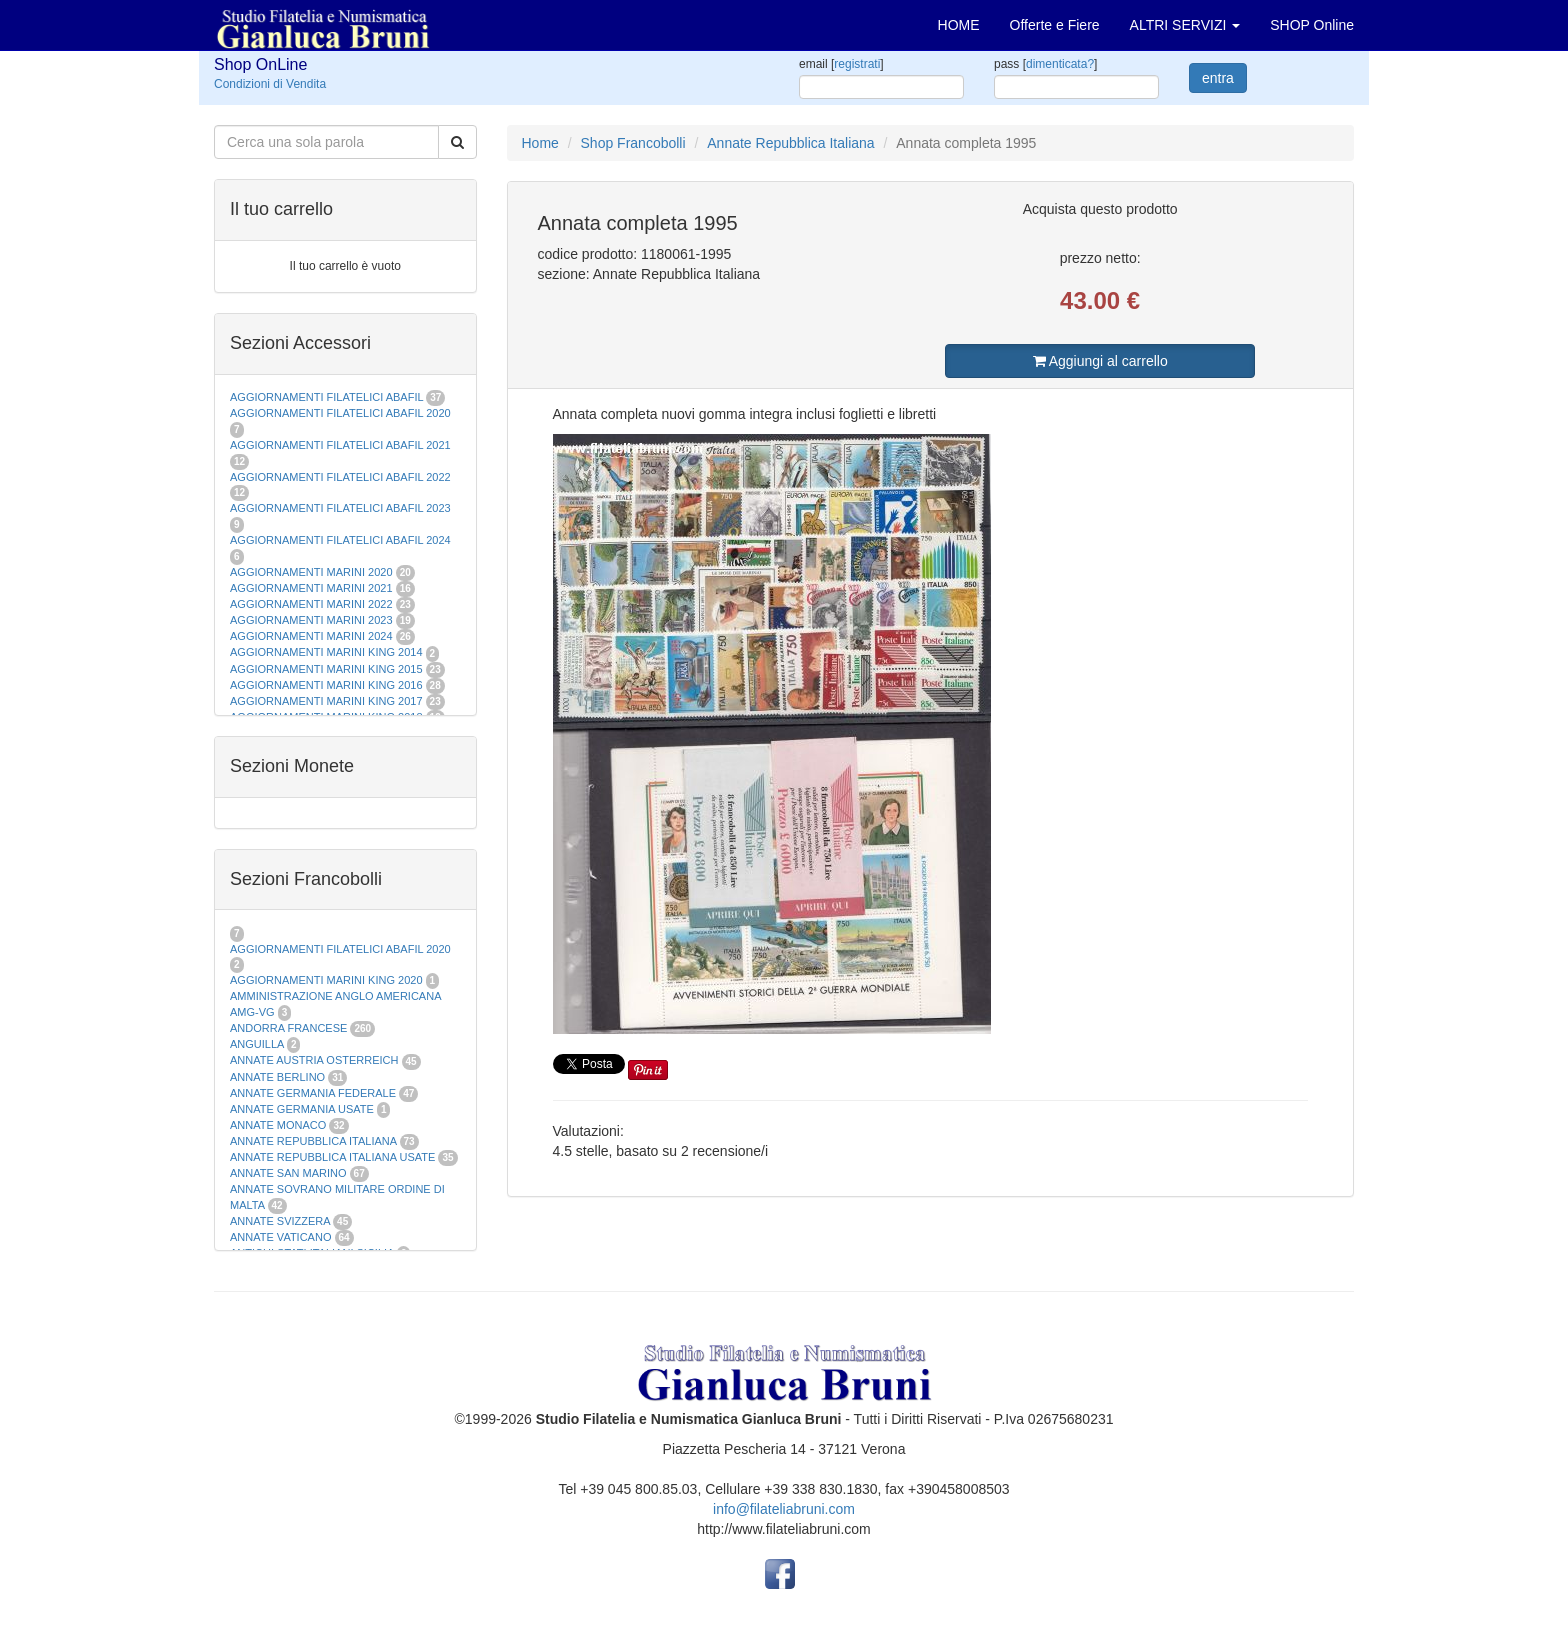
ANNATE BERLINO (277, 1077)
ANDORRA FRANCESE (288, 1028)
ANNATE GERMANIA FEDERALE (313, 1093)
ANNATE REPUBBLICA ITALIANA (313, 1141)
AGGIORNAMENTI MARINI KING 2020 (326, 980)
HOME (959, 25)
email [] (841, 64)
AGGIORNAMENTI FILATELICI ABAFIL (328, 397)
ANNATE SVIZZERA (280, 1221)
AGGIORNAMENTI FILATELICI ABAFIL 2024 (340, 540)
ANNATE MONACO (278, 1125)
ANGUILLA (257, 1044)
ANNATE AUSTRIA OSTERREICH (314, 1060)
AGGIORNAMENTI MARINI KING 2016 (326, 685)
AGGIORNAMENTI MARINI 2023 (311, 620)
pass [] (1045, 64)
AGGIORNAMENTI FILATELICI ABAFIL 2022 (340, 477)
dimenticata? (1060, 64)
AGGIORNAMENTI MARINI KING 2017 (326, 701)
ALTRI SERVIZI (1185, 25)
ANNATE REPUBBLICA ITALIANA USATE (334, 1157)
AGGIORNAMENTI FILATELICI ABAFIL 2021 (340, 445)
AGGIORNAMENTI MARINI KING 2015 (328, 669)
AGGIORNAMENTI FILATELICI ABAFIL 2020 (340, 413)
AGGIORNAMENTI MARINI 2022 (311, 604)
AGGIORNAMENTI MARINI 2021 (311, 588)
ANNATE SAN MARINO (288, 1173)
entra (1218, 78)
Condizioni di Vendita (270, 84)
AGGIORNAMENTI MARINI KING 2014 (326, 652)
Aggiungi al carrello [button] (1100, 361)
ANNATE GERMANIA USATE (302, 1109)
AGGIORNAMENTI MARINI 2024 (311, 636)
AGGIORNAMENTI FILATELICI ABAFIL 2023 (340, 508)
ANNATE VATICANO (280, 1237)
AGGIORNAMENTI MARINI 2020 (311, 572)
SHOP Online (1312, 25)
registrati (857, 64)
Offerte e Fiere (1055, 25)
